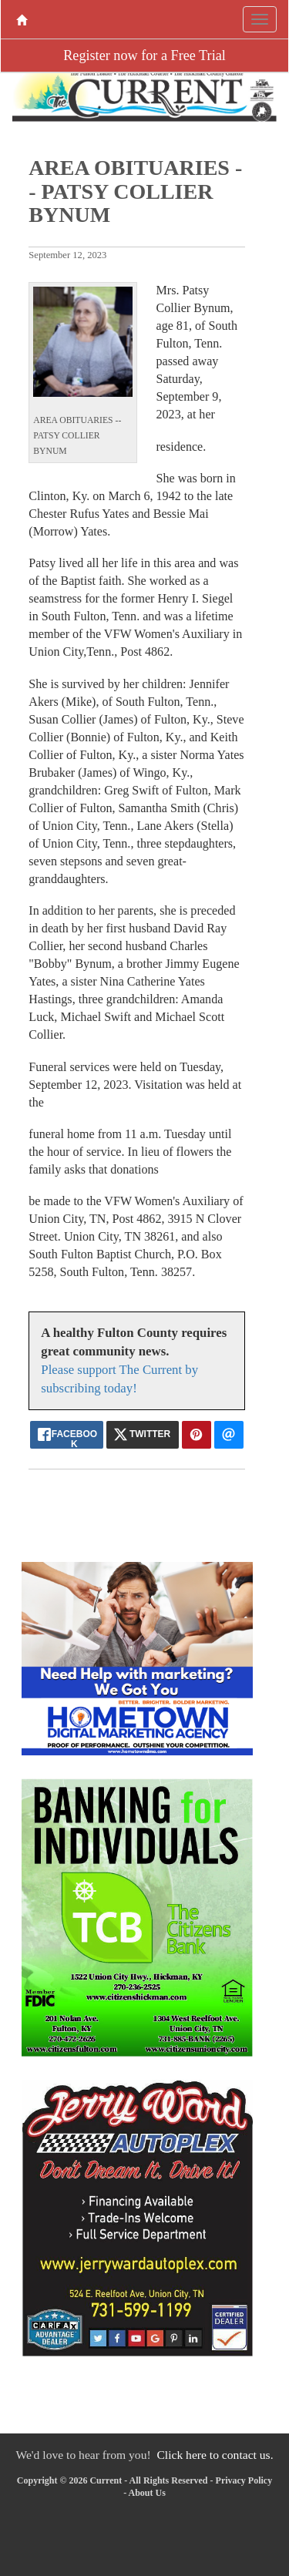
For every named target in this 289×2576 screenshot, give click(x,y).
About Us (146, 2492)
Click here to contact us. (214, 2454)
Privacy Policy (244, 2480)
